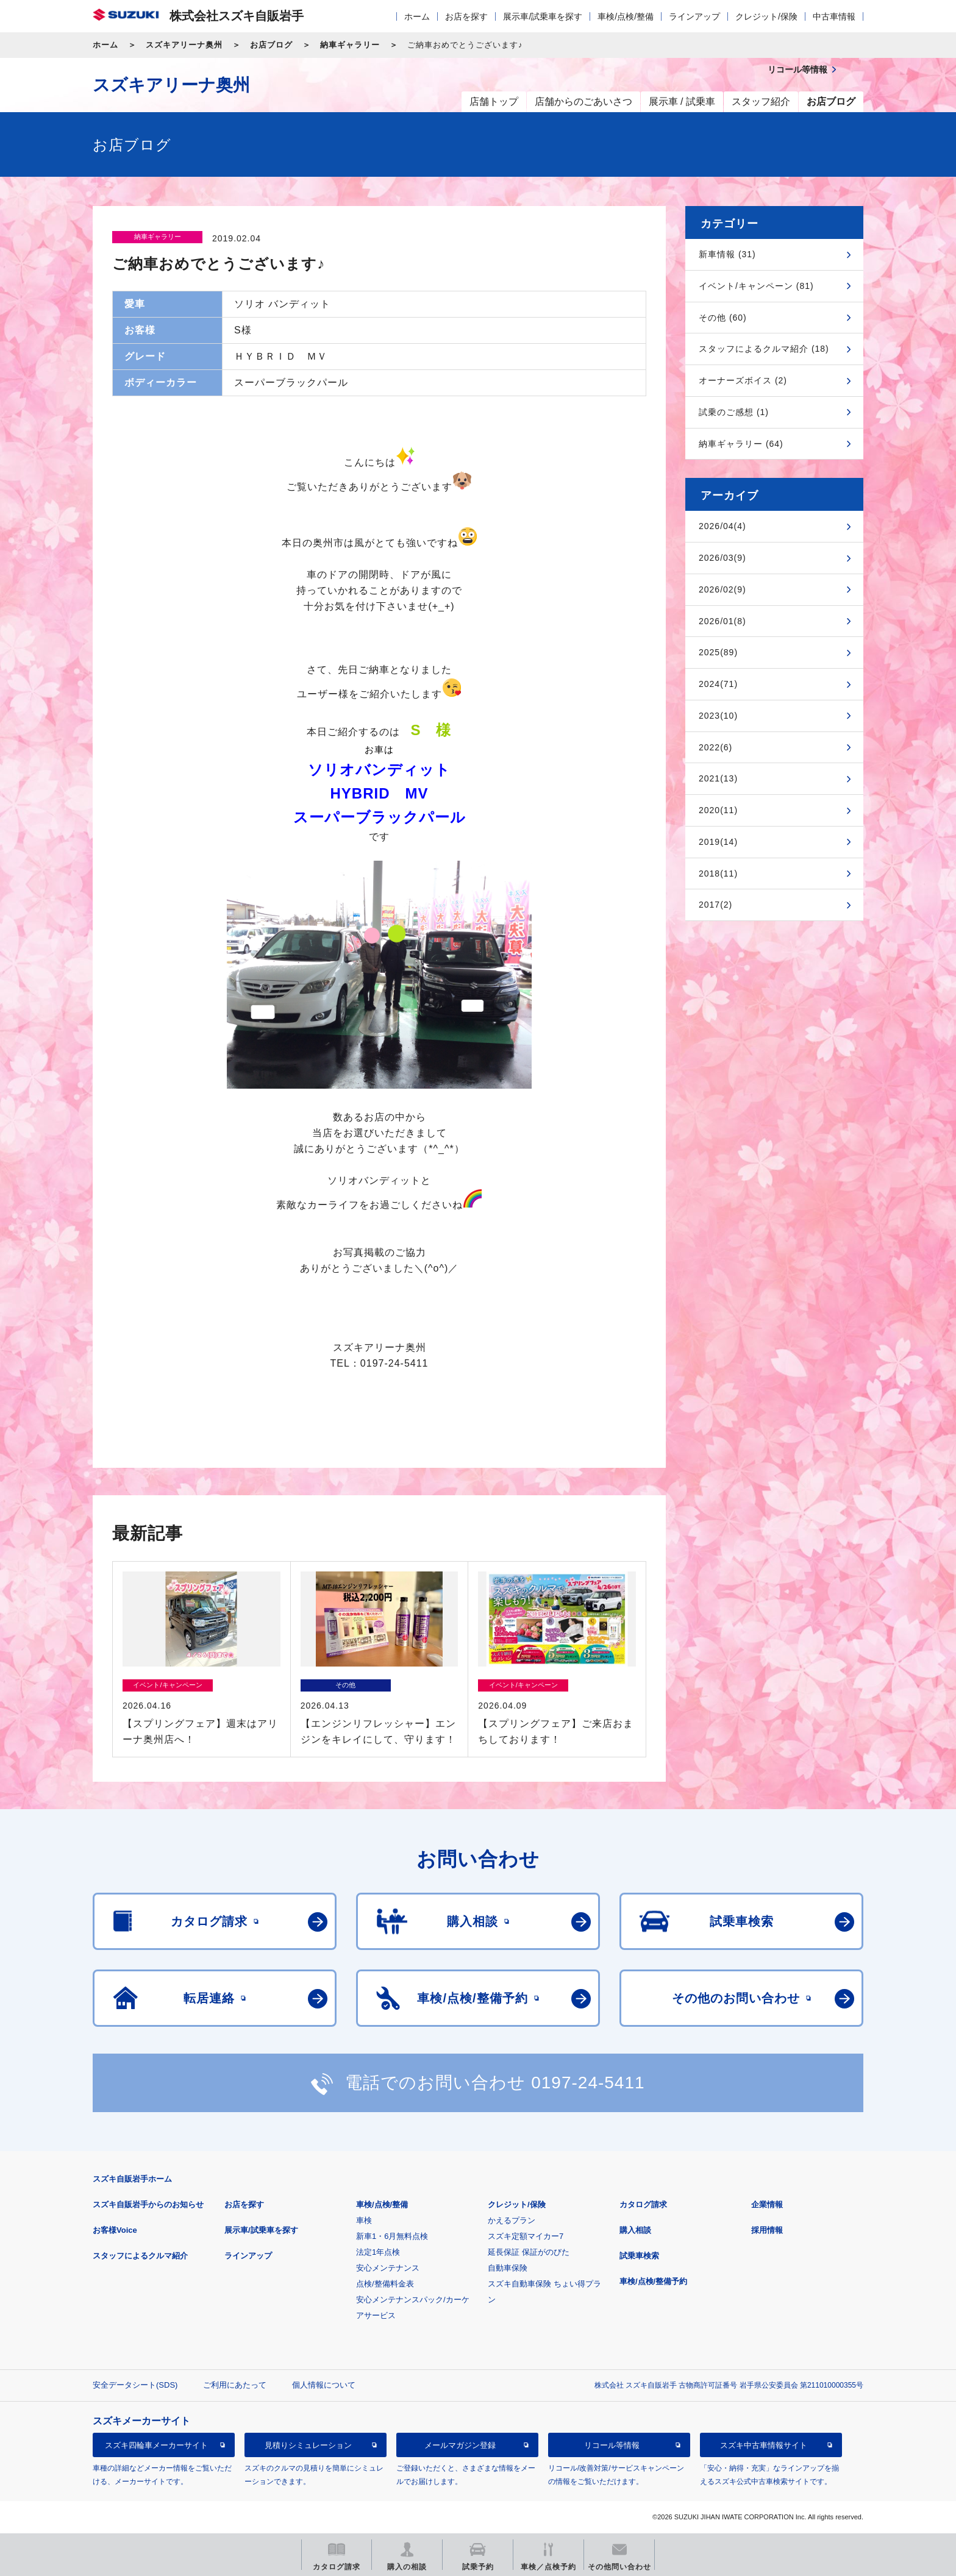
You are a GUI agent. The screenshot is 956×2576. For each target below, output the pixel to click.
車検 (364, 2220)
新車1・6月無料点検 (392, 2236)
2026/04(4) (722, 526)
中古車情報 (834, 16)
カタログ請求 (643, 2204)
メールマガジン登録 (460, 2445)
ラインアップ (694, 16)
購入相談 (635, 2230)
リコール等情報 (612, 2445)
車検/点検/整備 (626, 16)
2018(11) (718, 873)
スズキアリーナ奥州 (184, 44)
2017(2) (715, 904)
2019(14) (718, 842)
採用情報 (767, 2230)
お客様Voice (115, 2230)
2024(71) (718, 684)
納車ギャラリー (350, 44)
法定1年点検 (378, 2252)
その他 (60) (723, 317)
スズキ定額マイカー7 (525, 2236)
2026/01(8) (722, 621)
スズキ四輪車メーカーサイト (156, 2445)
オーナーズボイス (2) (743, 380)
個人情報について (323, 2384)
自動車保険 (507, 2267)
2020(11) (718, 810)
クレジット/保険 (766, 16)
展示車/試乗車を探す (542, 16)
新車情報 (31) (727, 254)
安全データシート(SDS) (135, 2384)
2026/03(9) (722, 558)
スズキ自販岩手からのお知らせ (148, 2204)
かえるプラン (511, 2220)
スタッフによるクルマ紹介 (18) (764, 349)
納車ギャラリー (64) (741, 444)
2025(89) (718, 652)
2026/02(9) (722, 589)
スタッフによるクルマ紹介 (140, 2255)
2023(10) (718, 715)
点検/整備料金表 (385, 2283)
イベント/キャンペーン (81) (756, 286)
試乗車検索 (639, 2255)
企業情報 (767, 2204)
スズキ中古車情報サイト (763, 2445)
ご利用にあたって (234, 2384)
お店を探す (466, 16)
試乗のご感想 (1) (734, 412)
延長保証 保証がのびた (528, 2252)
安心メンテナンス (387, 2267)
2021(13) (718, 778)
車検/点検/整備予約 (653, 2281)
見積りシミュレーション (308, 2445)
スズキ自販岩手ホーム (132, 2178)
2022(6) (715, 747)
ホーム (417, 16)
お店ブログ (271, 44)
